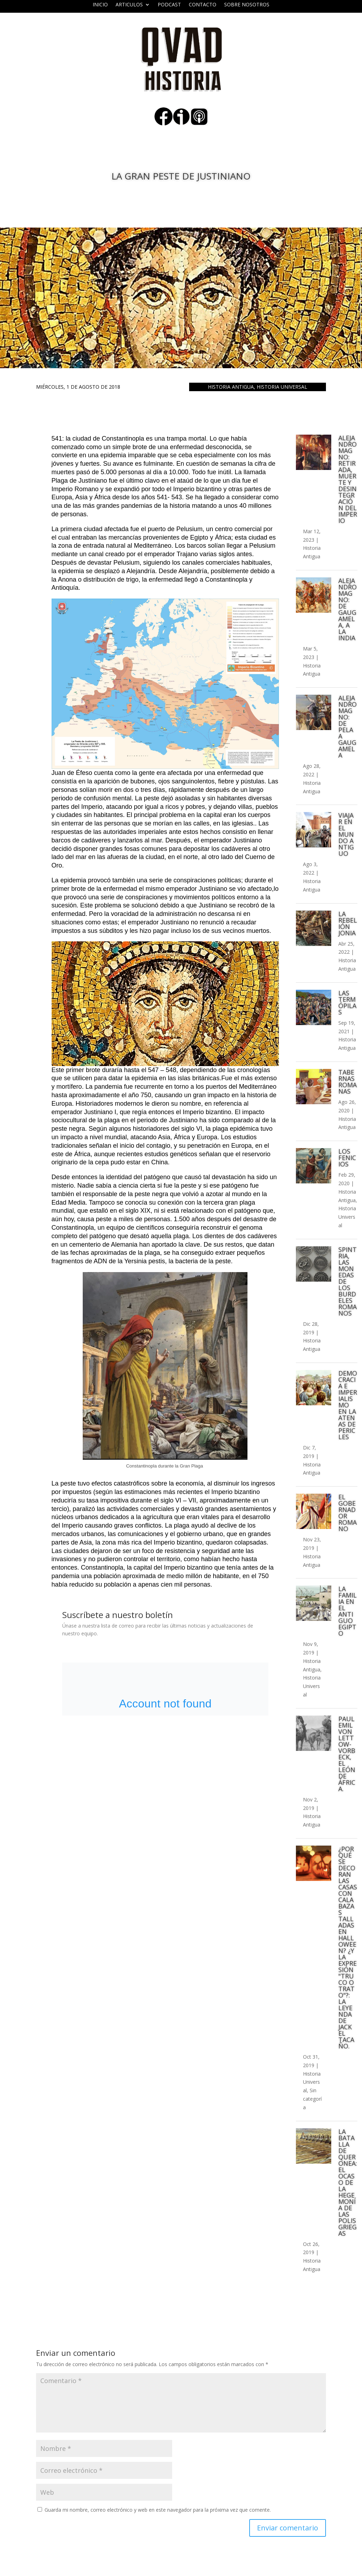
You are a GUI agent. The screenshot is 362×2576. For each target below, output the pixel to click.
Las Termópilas (347, 1002)
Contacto (202, 5)
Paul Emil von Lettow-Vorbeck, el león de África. (346, 1754)
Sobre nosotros (246, 5)
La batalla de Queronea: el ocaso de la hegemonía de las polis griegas (347, 2182)
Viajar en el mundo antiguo (346, 834)
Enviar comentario (287, 2528)
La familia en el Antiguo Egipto (347, 1610)
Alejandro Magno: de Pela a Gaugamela (347, 726)
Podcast (169, 5)
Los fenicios (347, 1157)
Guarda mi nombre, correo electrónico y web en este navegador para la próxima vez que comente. (158, 2509)
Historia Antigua (231, 386)
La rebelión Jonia (347, 923)
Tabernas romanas (347, 1081)
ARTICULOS (129, 5)
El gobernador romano (347, 1513)
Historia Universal (282, 386)
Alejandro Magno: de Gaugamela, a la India (347, 609)
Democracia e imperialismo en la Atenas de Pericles (347, 1405)
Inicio (100, 5)
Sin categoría (312, 2099)
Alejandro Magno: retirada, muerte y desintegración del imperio (347, 479)
